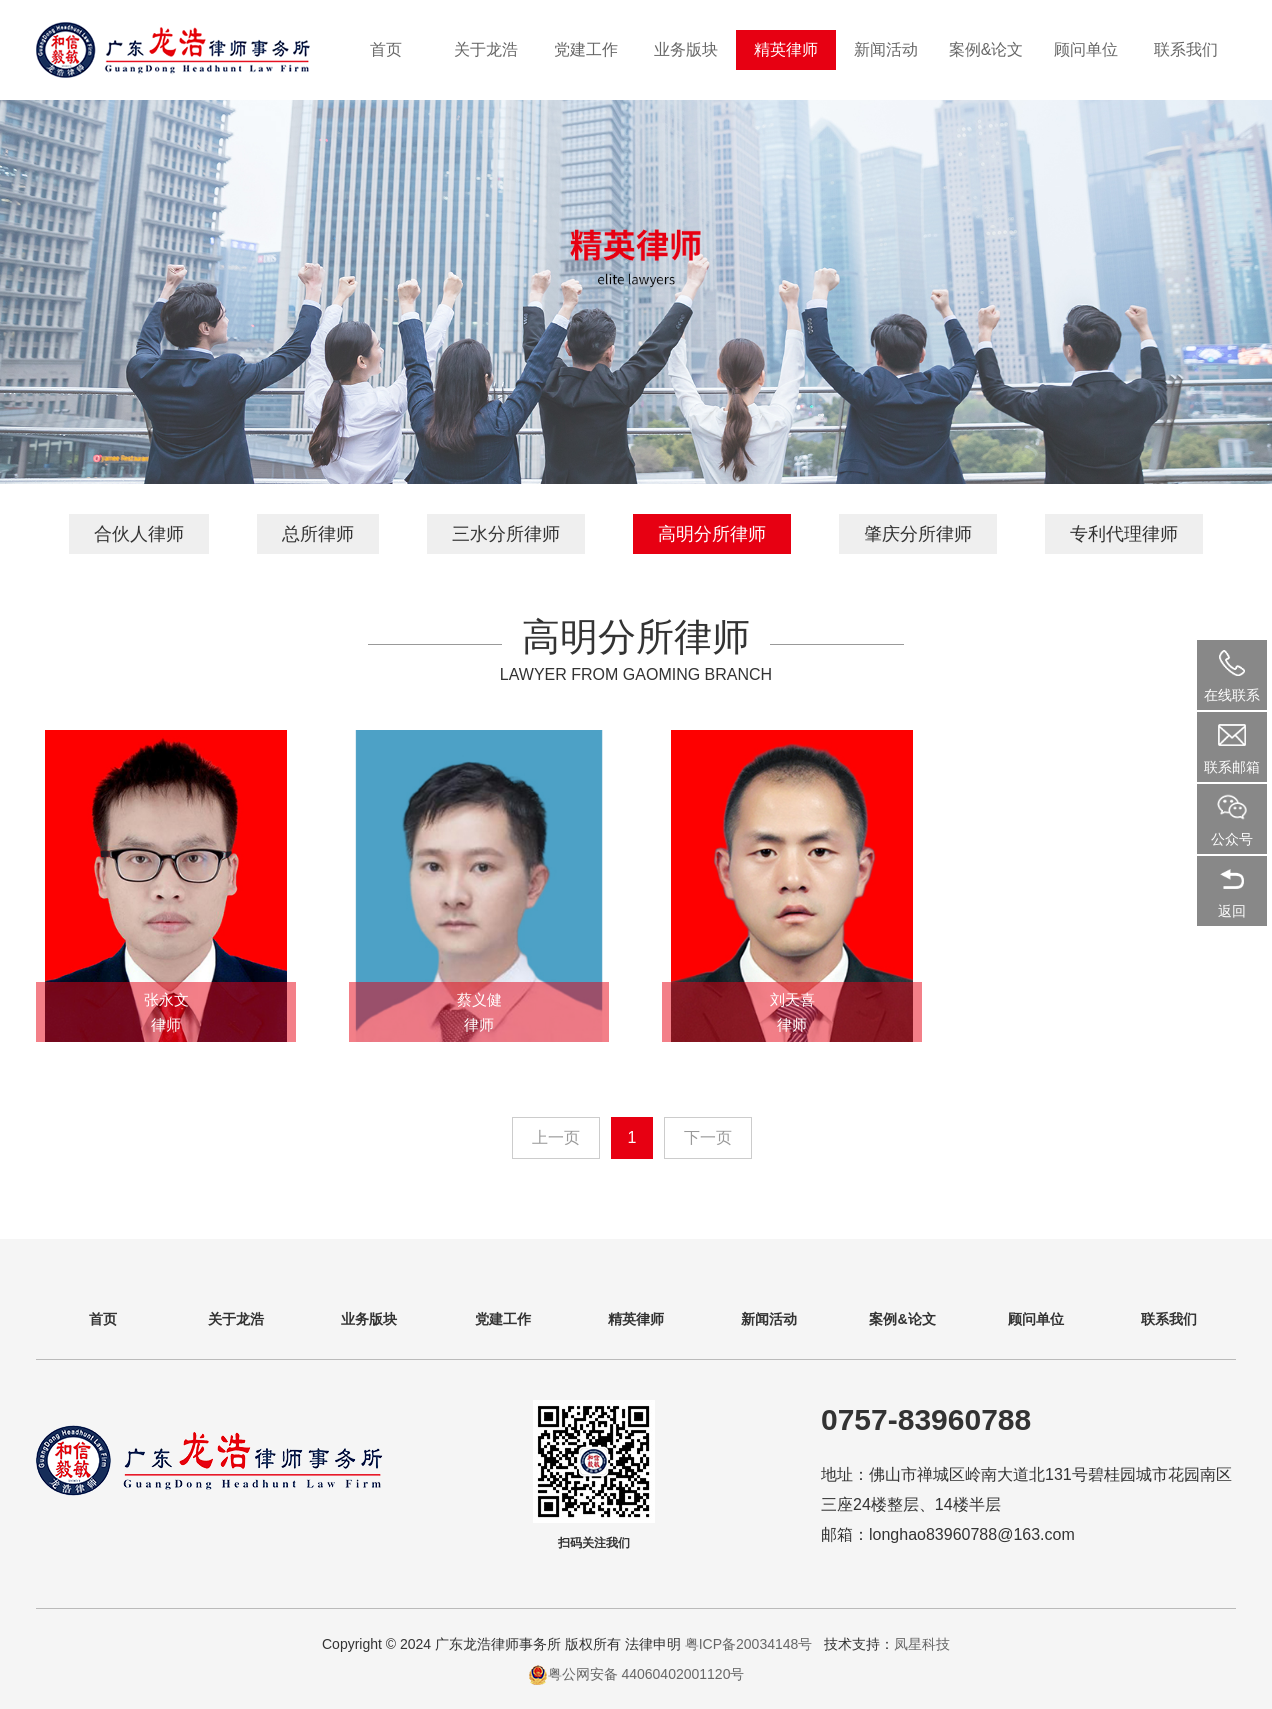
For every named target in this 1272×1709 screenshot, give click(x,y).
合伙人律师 (139, 534)
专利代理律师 (1124, 534)
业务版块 (686, 49)
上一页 (556, 1137)
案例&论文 (986, 49)
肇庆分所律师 (918, 534)
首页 (386, 49)
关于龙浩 (486, 49)
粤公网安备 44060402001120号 (646, 1674)
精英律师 (786, 49)
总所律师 (318, 534)
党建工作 (586, 49)
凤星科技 (922, 1644)
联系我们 (1186, 49)
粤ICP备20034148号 (751, 1644)
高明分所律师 (712, 534)
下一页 (708, 1137)
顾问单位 (1086, 49)
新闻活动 (886, 49)
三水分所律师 (506, 534)
